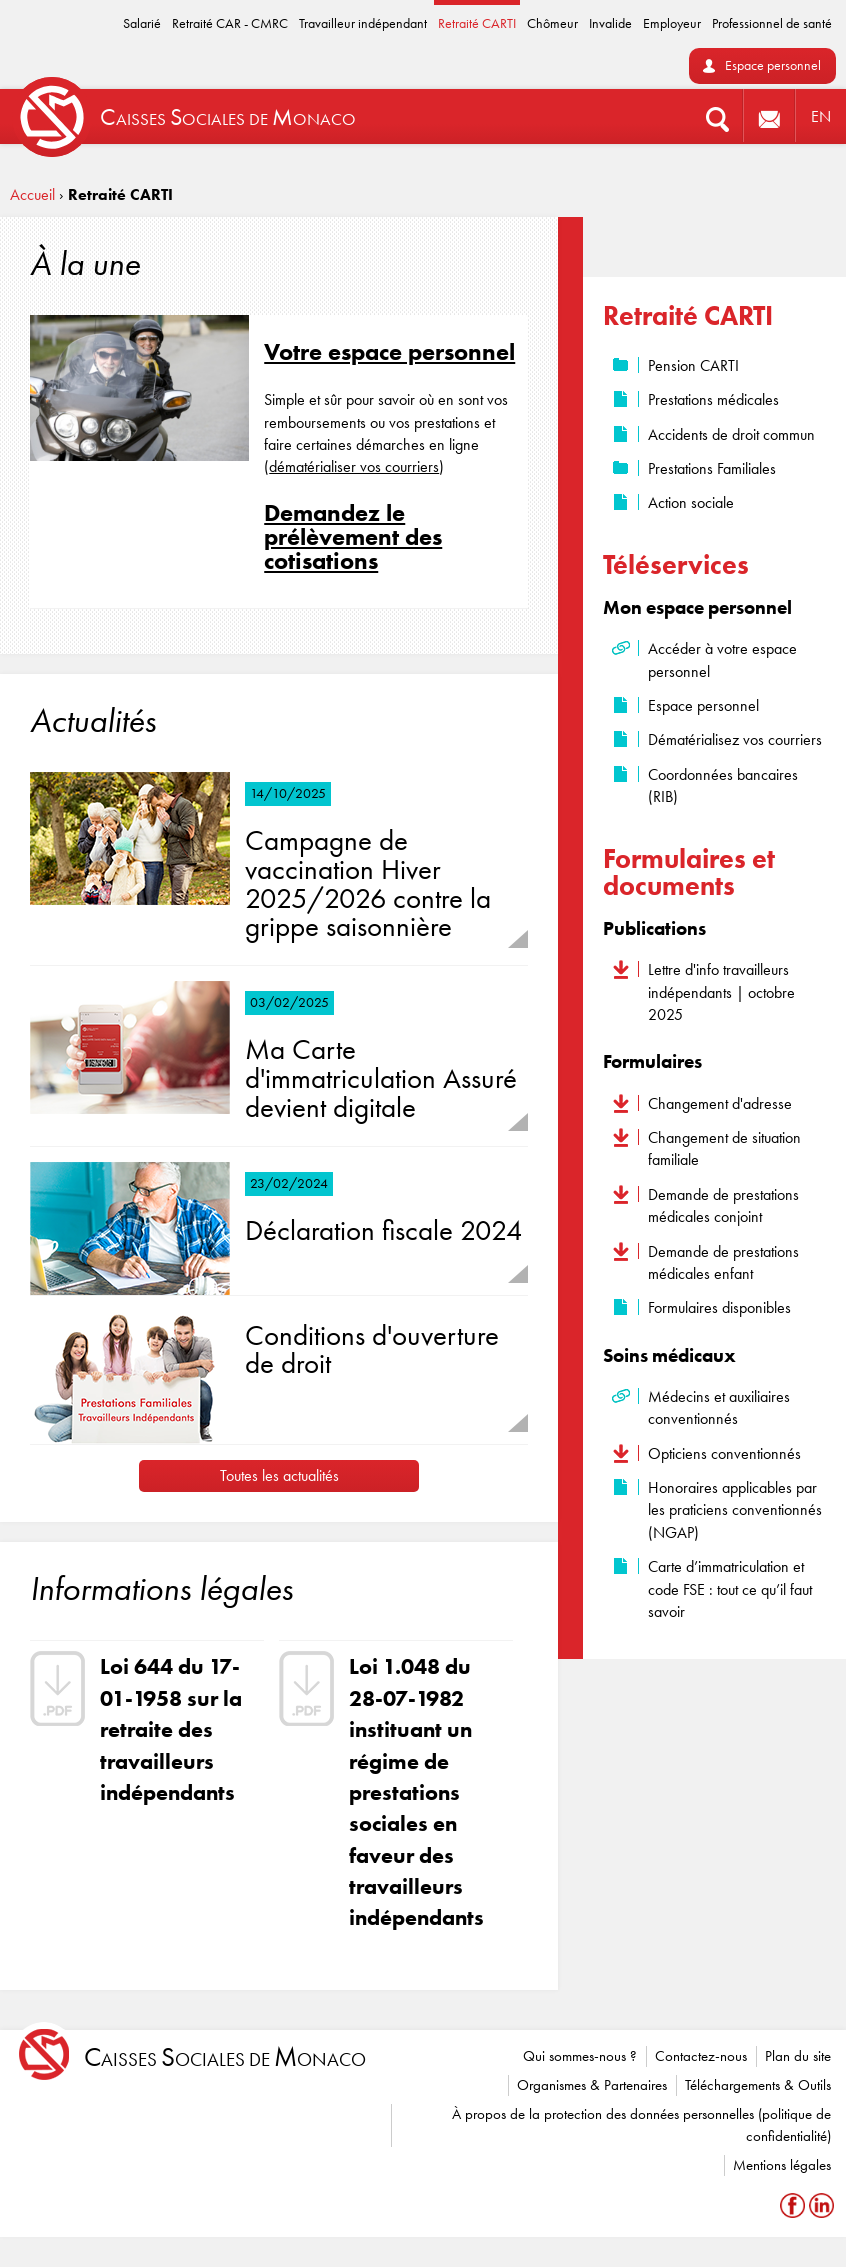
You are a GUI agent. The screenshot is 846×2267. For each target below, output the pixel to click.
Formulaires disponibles (719, 1307)
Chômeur (552, 23)
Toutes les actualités (279, 1475)
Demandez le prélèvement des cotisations (353, 536)
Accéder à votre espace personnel (722, 659)
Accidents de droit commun (731, 434)
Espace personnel (773, 65)
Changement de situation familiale (724, 1148)
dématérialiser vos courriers (354, 466)
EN (821, 116)
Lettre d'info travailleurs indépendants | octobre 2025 (721, 992)
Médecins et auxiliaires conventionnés (719, 1407)
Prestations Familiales (712, 468)
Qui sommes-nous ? (580, 2056)
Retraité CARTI (477, 23)
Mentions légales (782, 2165)
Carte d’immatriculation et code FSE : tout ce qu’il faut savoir (730, 1589)
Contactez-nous (701, 2056)
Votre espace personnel (389, 351)
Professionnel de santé (772, 23)
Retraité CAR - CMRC (230, 23)
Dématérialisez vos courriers (735, 739)
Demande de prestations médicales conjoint (723, 1205)
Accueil (32, 194)
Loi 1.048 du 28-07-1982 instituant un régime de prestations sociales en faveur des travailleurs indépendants (416, 1792)
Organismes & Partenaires (592, 2085)
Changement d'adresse (720, 1103)
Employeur (672, 23)
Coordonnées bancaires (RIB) (723, 785)
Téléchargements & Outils (758, 2085)
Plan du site (798, 2056)
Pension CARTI (693, 365)
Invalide (610, 23)
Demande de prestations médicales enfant (723, 1262)
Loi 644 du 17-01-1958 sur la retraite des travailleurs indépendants (171, 1729)
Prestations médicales (713, 399)
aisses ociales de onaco (225, 2057)
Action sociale (691, 502)
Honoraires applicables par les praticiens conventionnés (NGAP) (735, 1510)
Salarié (142, 23)
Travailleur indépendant (363, 23)
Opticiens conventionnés (724, 1453)
